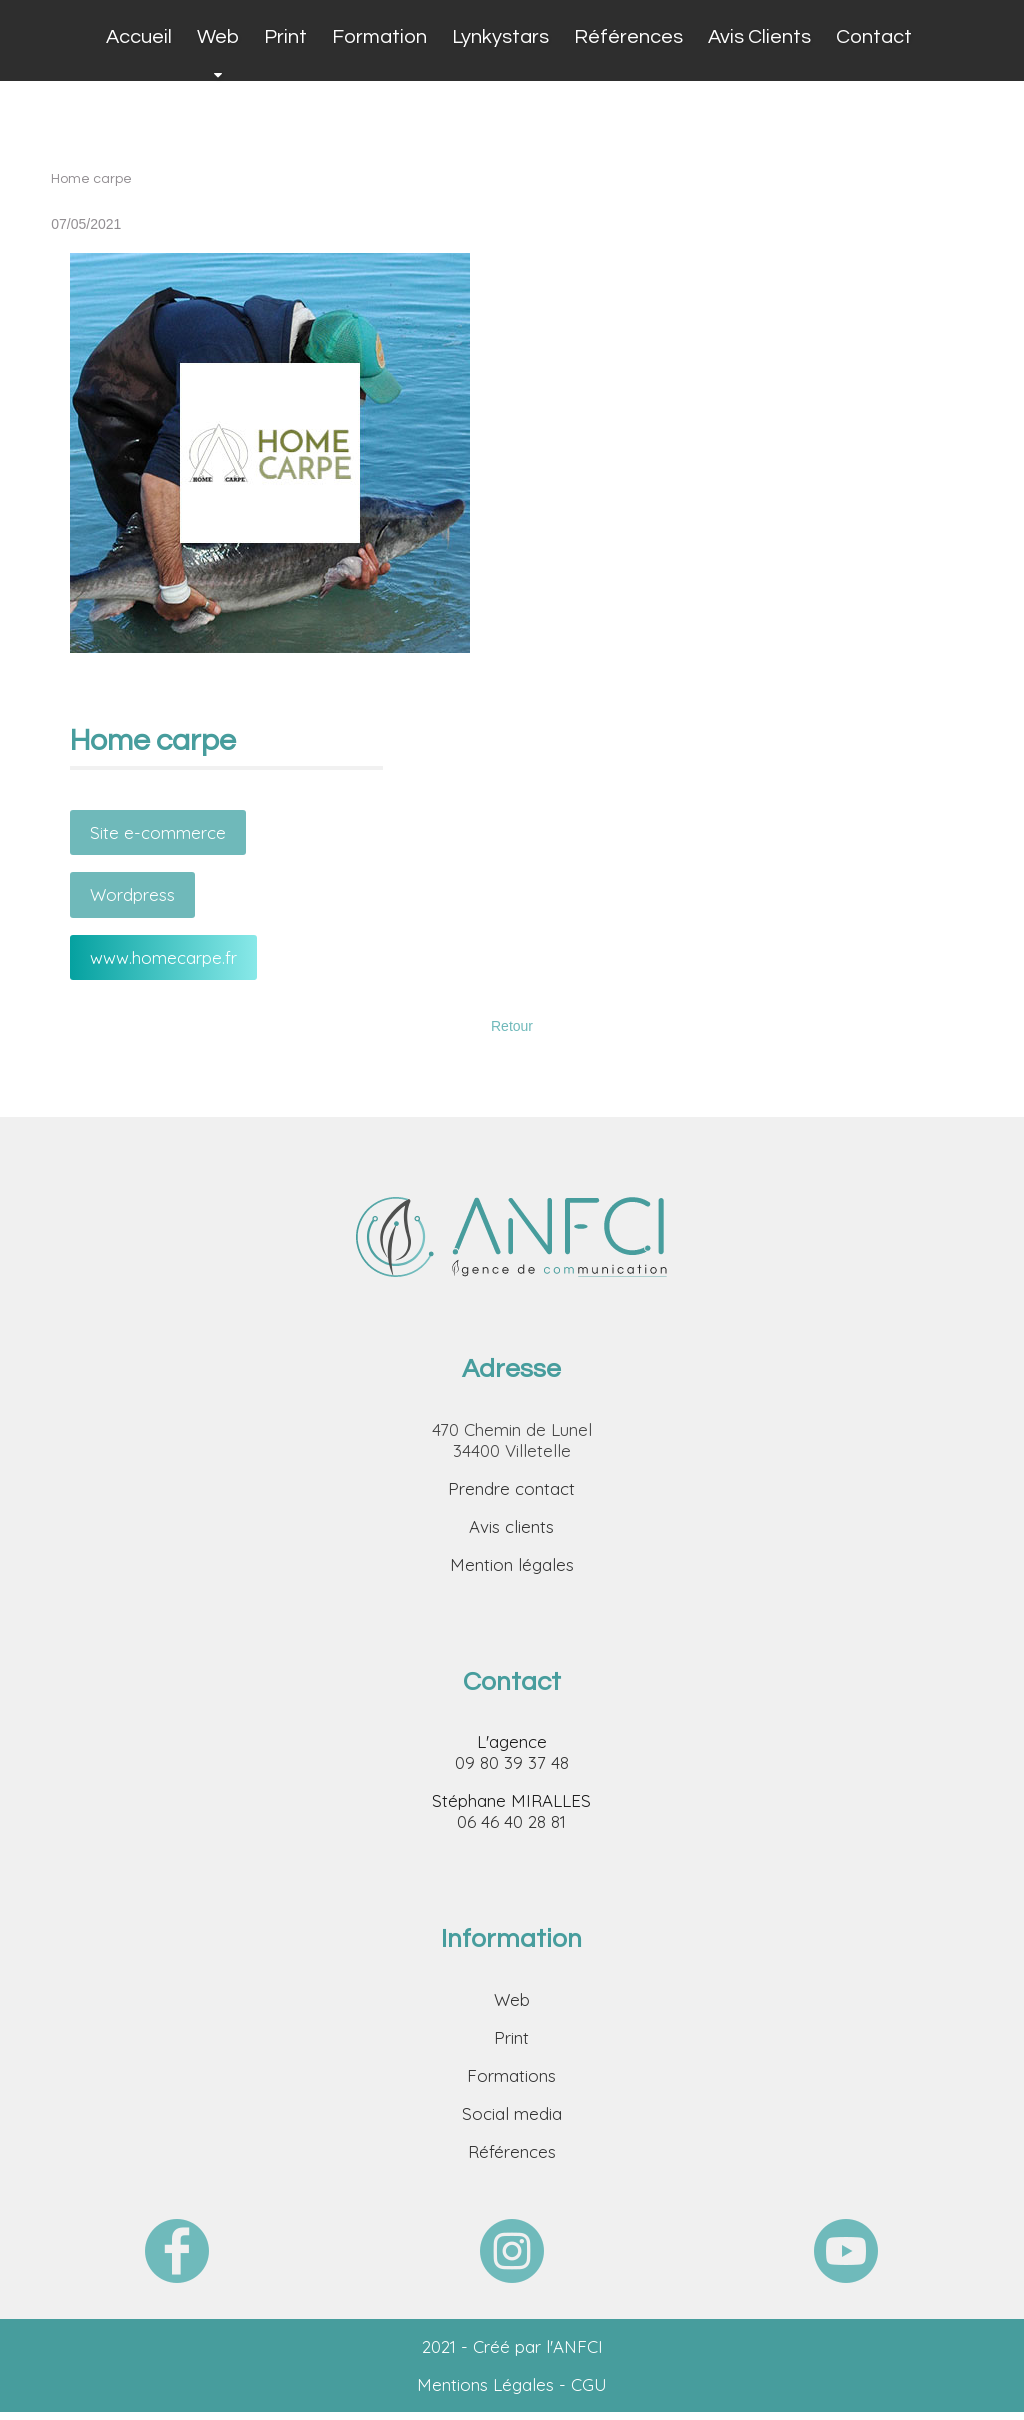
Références (628, 37)
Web (218, 37)
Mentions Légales (485, 2384)
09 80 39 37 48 (512, 1762)
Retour (512, 1026)
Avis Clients (759, 37)
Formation (379, 37)
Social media (512, 2113)
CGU (589, 2384)
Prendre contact (511, 1488)
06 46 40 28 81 (511, 1821)
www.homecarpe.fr (163, 957)
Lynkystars (500, 37)
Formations (511, 2075)
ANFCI (578, 2346)
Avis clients (511, 1526)
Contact (874, 37)
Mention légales (512, 1564)
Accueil (139, 37)
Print (285, 37)
